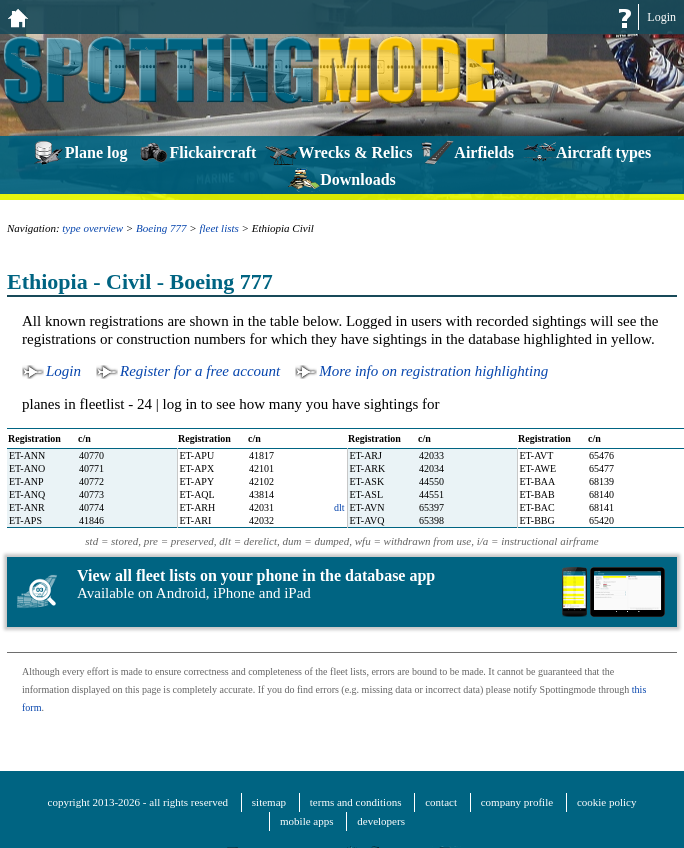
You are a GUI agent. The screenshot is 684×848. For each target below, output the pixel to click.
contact (441, 802)
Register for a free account (200, 371)
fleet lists (218, 228)
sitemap (269, 802)
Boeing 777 (161, 228)
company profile (517, 802)
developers (381, 821)
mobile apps (306, 821)
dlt (339, 507)
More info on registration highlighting (433, 371)
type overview (92, 228)
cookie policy (607, 802)
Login (661, 17)
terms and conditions (356, 802)
